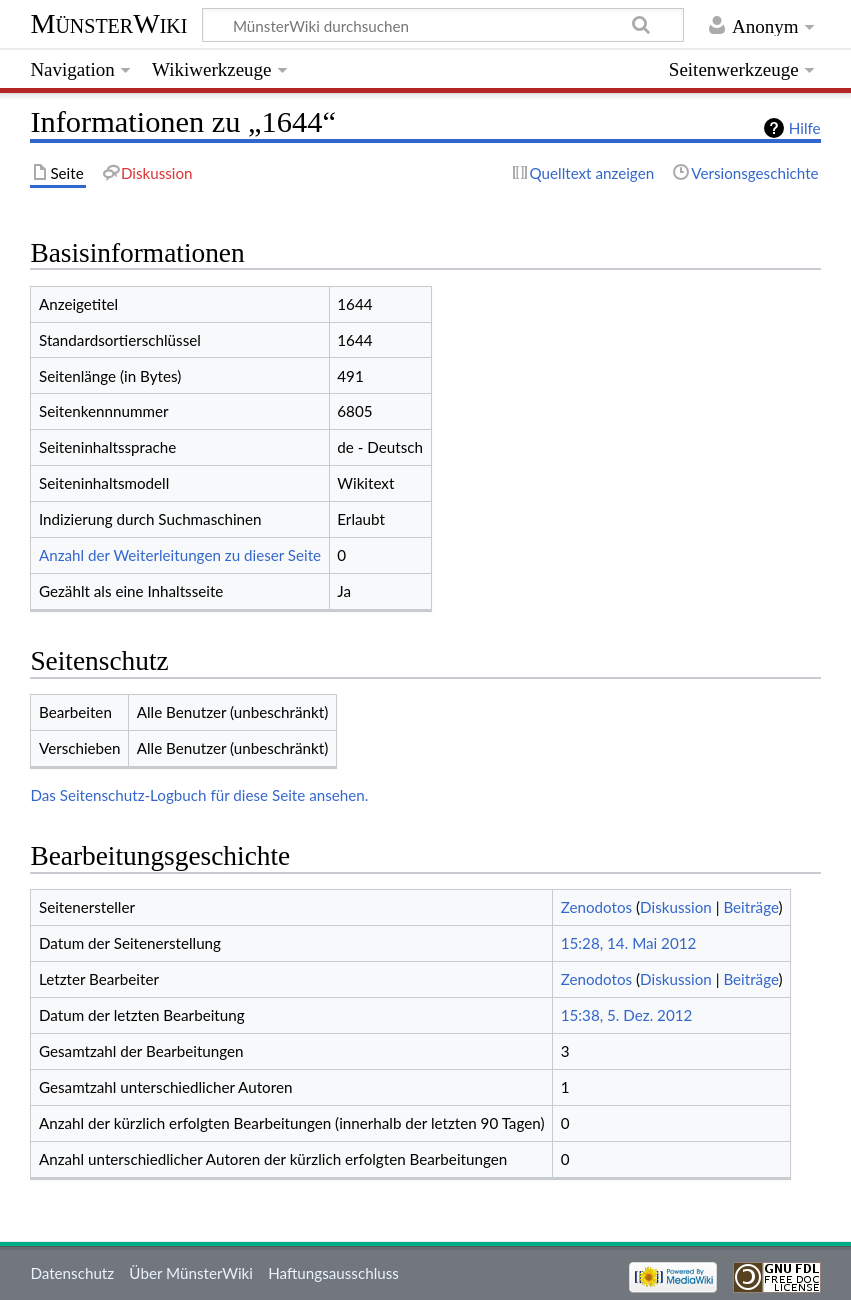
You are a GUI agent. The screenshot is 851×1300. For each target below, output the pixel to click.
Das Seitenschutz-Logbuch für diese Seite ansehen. (199, 795)
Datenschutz (72, 1273)
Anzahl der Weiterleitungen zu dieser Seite (180, 555)
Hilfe (805, 128)
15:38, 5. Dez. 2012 (627, 1015)
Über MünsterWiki (191, 1273)
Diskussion (676, 907)
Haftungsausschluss (333, 1273)
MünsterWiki (108, 23)
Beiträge (750, 907)
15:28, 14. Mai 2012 (629, 943)
